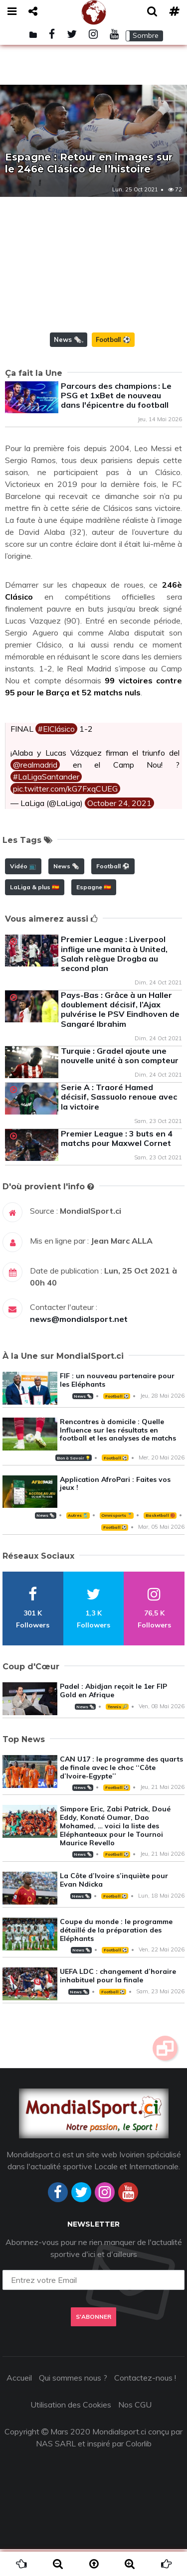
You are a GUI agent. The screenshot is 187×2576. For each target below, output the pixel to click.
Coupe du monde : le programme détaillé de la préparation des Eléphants (116, 1957)
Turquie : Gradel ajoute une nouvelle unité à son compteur (120, 1082)
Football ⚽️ (113, 366)
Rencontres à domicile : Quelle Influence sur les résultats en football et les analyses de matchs (118, 1457)
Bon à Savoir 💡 (73, 1484)
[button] (144, 35)
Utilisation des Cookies (70, 2431)
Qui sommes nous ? (73, 2405)
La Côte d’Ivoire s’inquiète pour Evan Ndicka (114, 1907)
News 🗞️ (68, 366)
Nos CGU (135, 2431)
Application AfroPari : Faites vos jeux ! (115, 1510)
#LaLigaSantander (46, 803)
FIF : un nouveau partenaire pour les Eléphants (117, 1407)
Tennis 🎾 (117, 1733)
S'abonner (93, 2343)
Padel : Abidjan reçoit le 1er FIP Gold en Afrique (113, 1717)
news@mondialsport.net (79, 1346)
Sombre (146, 35)
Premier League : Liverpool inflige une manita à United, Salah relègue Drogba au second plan (114, 980)
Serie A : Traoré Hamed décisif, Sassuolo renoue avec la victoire (119, 1123)
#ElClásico (56, 756)
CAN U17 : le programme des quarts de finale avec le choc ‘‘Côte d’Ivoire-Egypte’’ (121, 1794)
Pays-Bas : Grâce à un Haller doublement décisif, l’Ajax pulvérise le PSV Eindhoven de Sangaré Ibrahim (120, 1036)
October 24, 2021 (119, 830)
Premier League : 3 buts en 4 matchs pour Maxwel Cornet (117, 1165)
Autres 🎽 (78, 1542)
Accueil (19, 2405)
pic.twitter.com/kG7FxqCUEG (65, 815)
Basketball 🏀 (160, 1542)
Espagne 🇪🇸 (93, 914)
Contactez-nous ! (145, 2405)
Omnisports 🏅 (116, 1542)
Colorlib (139, 2470)
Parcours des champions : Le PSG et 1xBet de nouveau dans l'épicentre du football (116, 422)
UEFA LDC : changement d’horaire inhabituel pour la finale (118, 2002)
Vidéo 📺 (23, 893)
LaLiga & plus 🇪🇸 (34, 914)
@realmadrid (35, 792)
